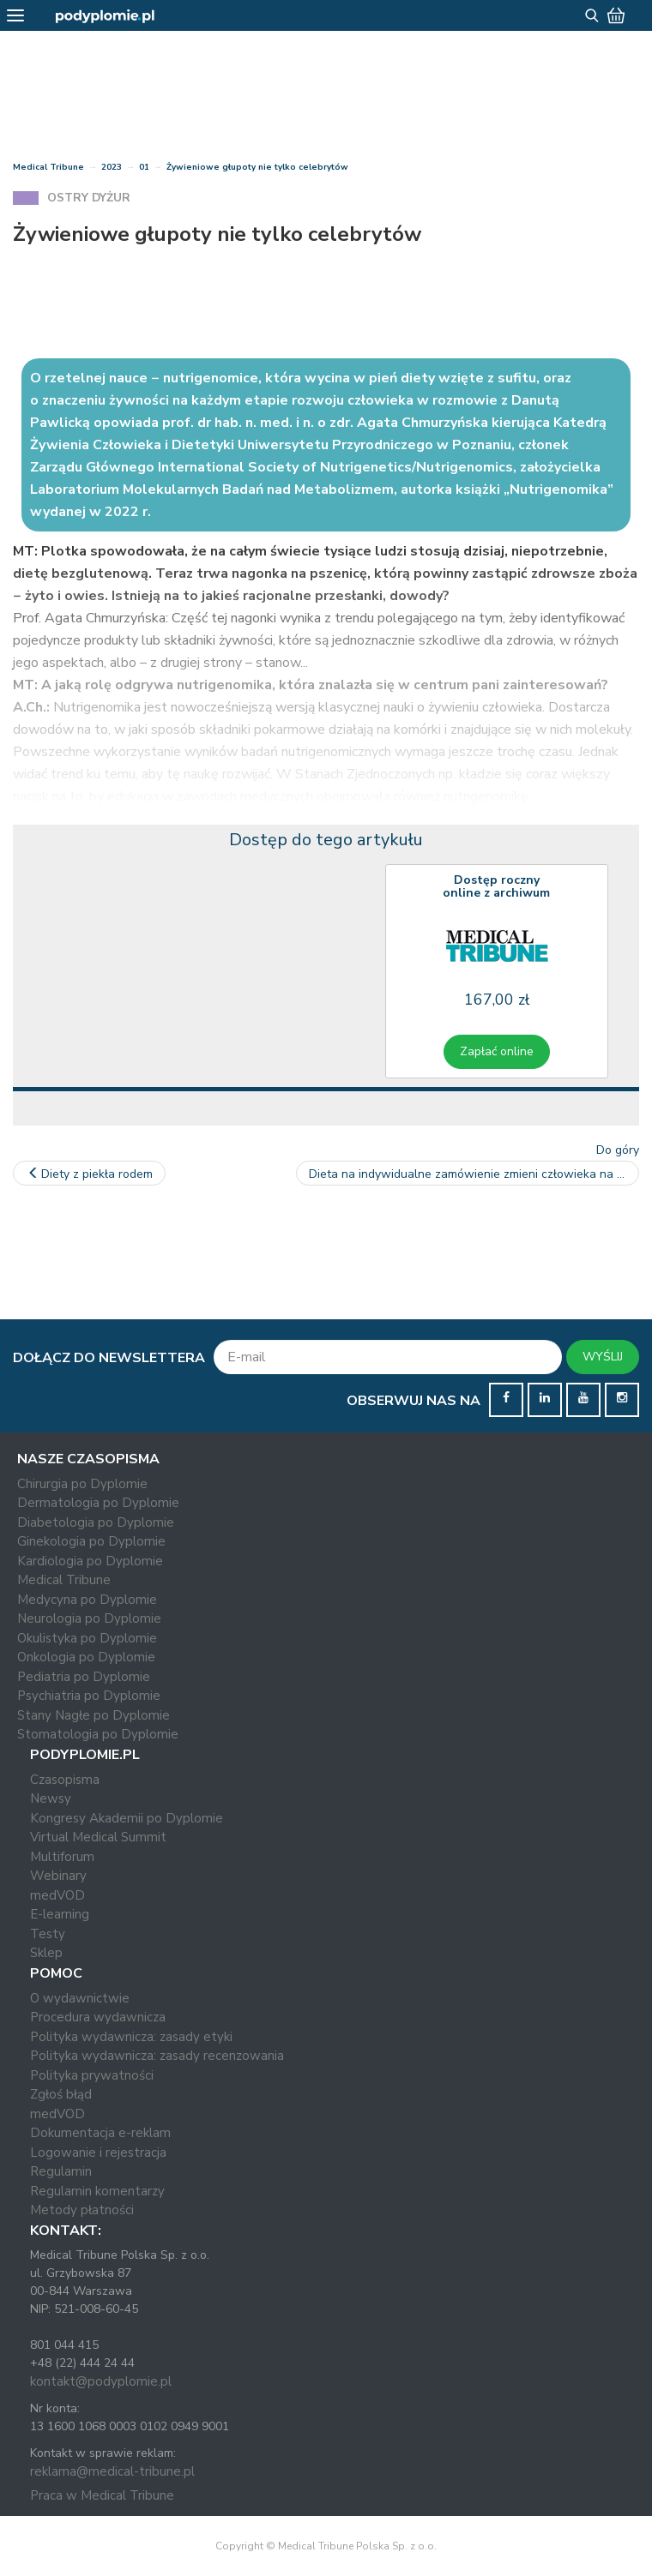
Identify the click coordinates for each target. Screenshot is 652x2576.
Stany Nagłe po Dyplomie (93, 1715)
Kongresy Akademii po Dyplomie (126, 1818)
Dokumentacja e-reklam (100, 2132)
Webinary (58, 1875)
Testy (47, 1934)
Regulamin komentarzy (97, 2191)
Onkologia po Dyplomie (86, 1657)
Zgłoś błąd (61, 2094)
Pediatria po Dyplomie (83, 1676)
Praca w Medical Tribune (102, 2495)
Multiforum (62, 1856)
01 (144, 167)
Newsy (50, 1798)
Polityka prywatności (92, 2075)
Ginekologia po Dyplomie (91, 1541)
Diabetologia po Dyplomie (95, 1522)
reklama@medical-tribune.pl (112, 2471)
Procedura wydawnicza (98, 2017)
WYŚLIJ (603, 1356)
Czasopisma (65, 1779)
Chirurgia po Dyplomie (82, 1483)
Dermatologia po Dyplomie (98, 1502)
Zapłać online (497, 1051)
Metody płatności (82, 2210)
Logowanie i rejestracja (98, 2152)
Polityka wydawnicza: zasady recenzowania (157, 2055)
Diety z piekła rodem (89, 1174)
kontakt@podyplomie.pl (101, 2381)
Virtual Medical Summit (98, 1837)
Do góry (617, 1150)
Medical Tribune (48, 167)
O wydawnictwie (80, 1998)
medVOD (57, 1895)
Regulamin (61, 2171)
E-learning (59, 1914)
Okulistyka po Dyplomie (87, 1638)
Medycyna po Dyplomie (87, 1599)
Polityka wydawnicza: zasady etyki (131, 2036)
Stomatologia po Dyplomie (97, 1734)
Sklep (46, 1952)
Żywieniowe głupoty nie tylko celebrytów (257, 167)
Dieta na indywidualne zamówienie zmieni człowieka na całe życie (474, 1174)
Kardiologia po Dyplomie (90, 1561)
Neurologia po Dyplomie (89, 1618)
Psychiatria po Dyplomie (88, 1695)
